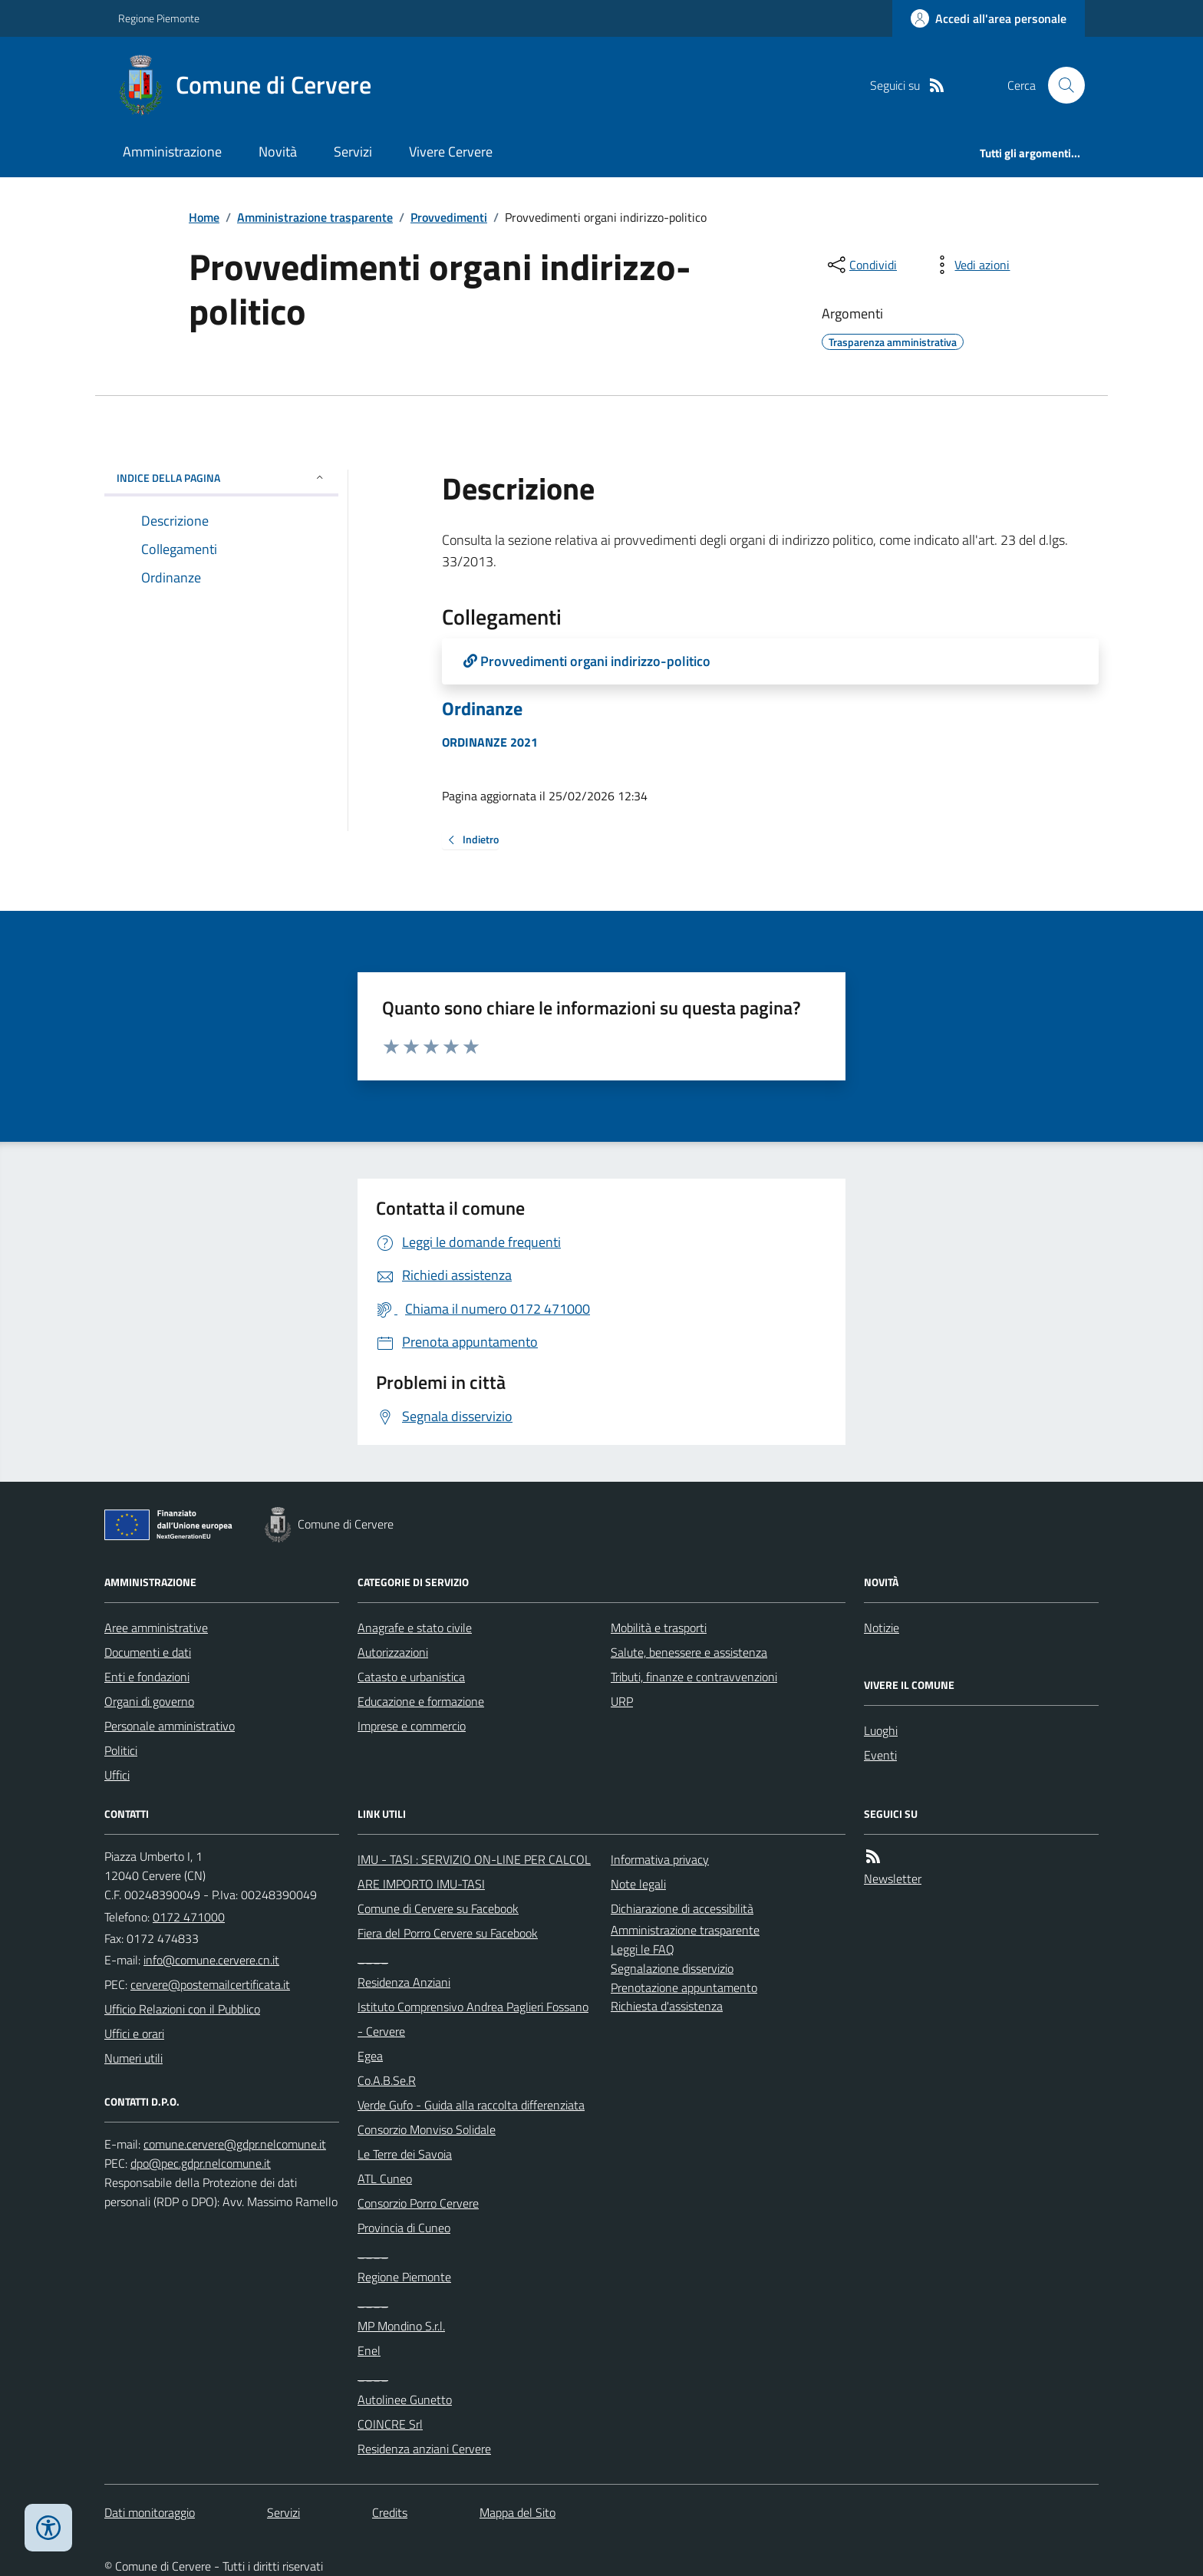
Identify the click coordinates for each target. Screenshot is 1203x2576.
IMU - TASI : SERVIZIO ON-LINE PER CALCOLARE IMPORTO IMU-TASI (474, 1871)
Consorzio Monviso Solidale (427, 2129)
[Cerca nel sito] (1060, 85)
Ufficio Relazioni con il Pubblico (182, 2009)
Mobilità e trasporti (659, 1627)
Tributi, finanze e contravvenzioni (694, 1676)
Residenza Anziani (404, 1982)
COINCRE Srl (390, 2424)
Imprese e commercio (412, 1726)
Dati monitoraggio (149, 2512)
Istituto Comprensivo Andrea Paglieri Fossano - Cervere (473, 2018)
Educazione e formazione (421, 1701)
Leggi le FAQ (642, 1949)
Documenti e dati (147, 1652)
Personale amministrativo (169, 1726)
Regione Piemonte (158, 18)
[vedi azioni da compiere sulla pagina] (970, 264)
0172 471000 (189, 1917)
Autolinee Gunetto (405, 2399)
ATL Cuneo (385, 2178)
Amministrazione (172, 151)
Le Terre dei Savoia (405, 2154)
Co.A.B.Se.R (387, 2080)
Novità (278, 151)
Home (204, 217)
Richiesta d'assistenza (667, 2006)
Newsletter (892, 1878)
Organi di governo (149, 1701)
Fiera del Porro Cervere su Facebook (448, 1933)
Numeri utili (133, 2058)
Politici (120, 1750)
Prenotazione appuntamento (684, 1987)
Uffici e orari (134, 2033)
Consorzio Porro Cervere (418, 2203)
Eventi (880, 1755)
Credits (389, 2512)
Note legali (638, 1884)
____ (373, 1957)
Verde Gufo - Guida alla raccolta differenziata (471, 2105)
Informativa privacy (660, 1859)
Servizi (353, 151)
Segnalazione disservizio (672, 1968)
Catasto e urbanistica (411, 1676)
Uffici (117, 1775)
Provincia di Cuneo (404, 2227)
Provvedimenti (448, 217)
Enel (369, 2350)
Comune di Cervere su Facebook (438, 1908)
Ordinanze (482, 709)
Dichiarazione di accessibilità (682, 1908)
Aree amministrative (156, 1627)
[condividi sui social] (861, 264)
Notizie (881, 1627)
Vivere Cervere (451, 151)
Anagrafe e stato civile (415, 1627)
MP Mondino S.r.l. (401, 2326)
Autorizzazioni (393, 1652)
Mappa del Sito (517, 2512)
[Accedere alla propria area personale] (988, 18)
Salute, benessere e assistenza (689, 1652)
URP (622, 1701)
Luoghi (881, 1730)
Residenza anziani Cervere (424, 2448)
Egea (370, 2056)
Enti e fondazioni (147, 1676)
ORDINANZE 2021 (490, 742)
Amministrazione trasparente (315, 217)
